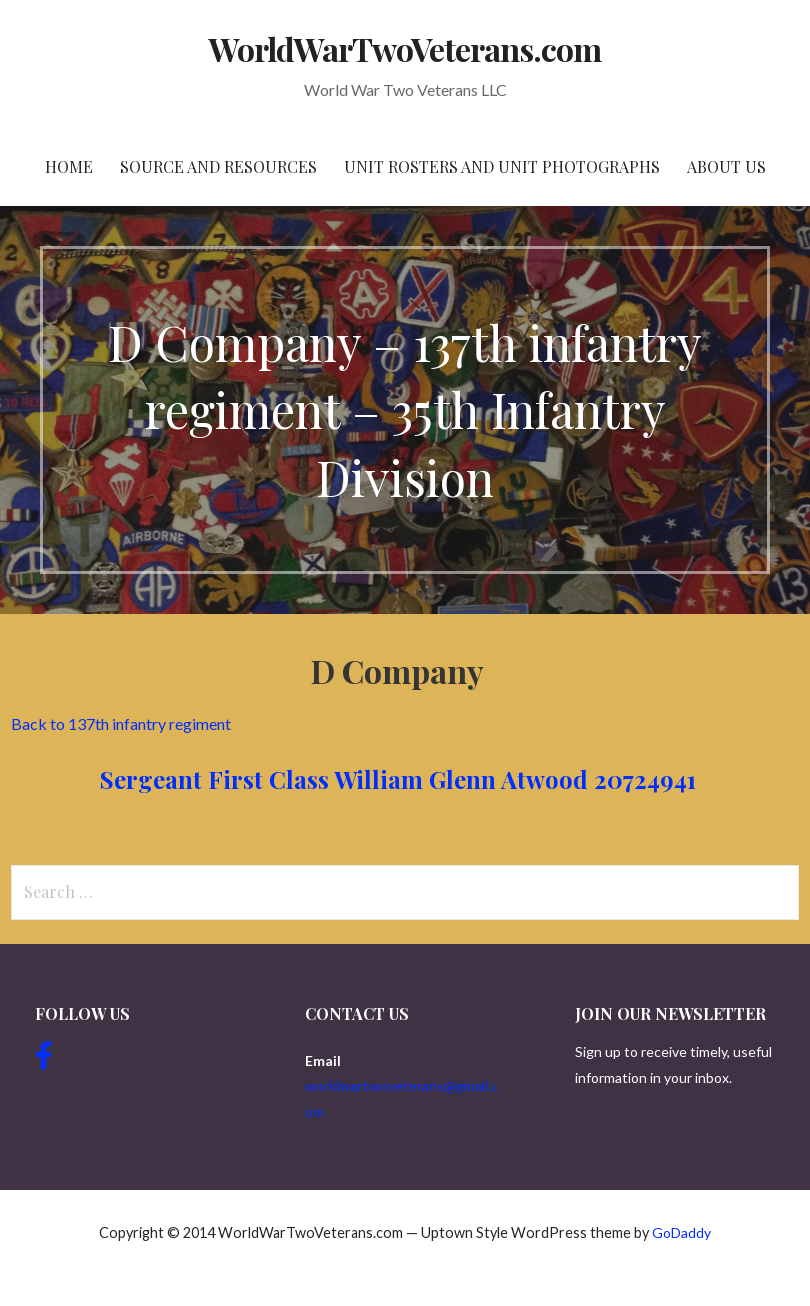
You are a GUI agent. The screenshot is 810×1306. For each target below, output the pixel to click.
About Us (726, 166)
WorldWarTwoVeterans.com (405, 48)
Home (69, 166)
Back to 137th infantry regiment (121, 723)
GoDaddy (681, 1232)
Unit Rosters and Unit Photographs (502, 166)
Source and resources (218, 166)
